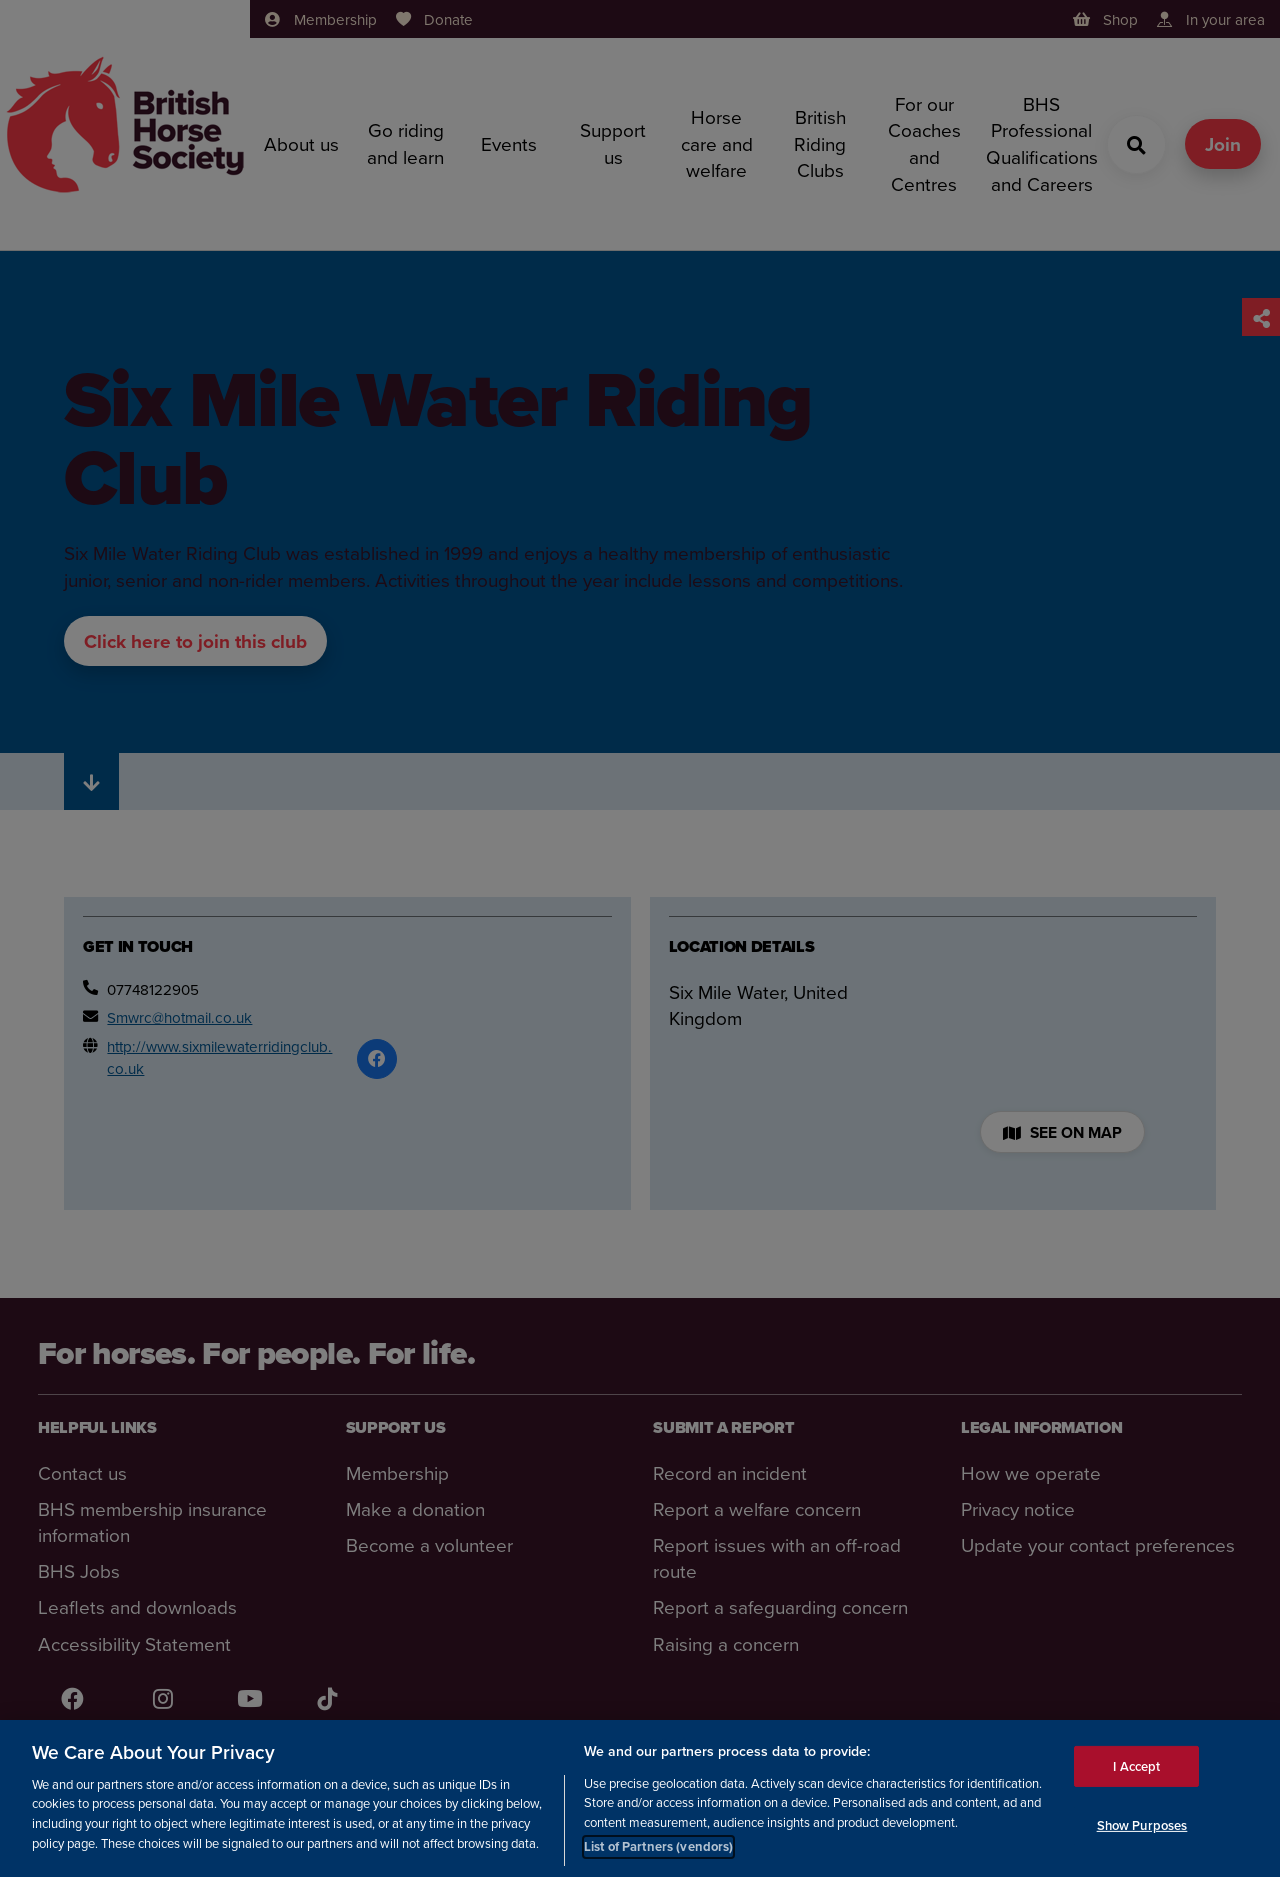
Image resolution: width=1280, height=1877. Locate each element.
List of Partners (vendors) (658, 1846)
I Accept (1136, 1765)
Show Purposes (1142, 1825)
